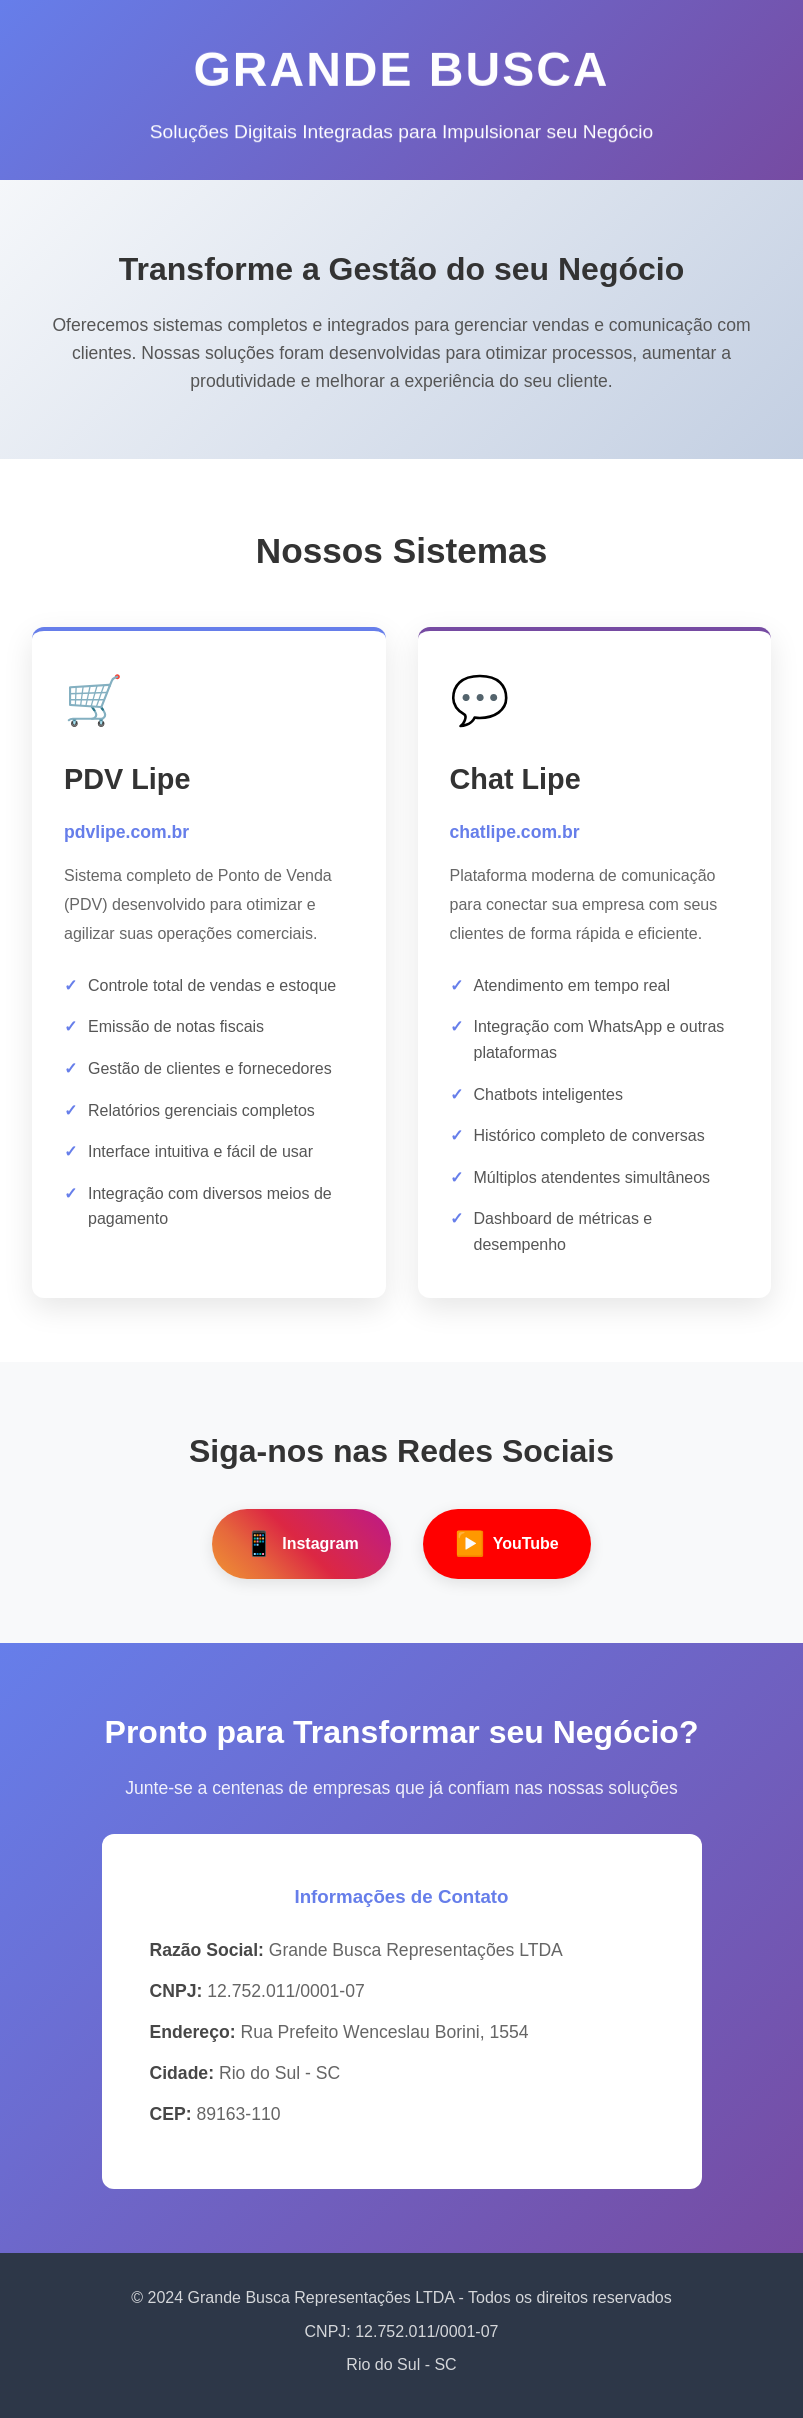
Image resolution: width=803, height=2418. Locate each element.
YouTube (507, 1544)
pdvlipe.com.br (126, 832)
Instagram (301, 1544)
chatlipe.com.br (515, 832)
